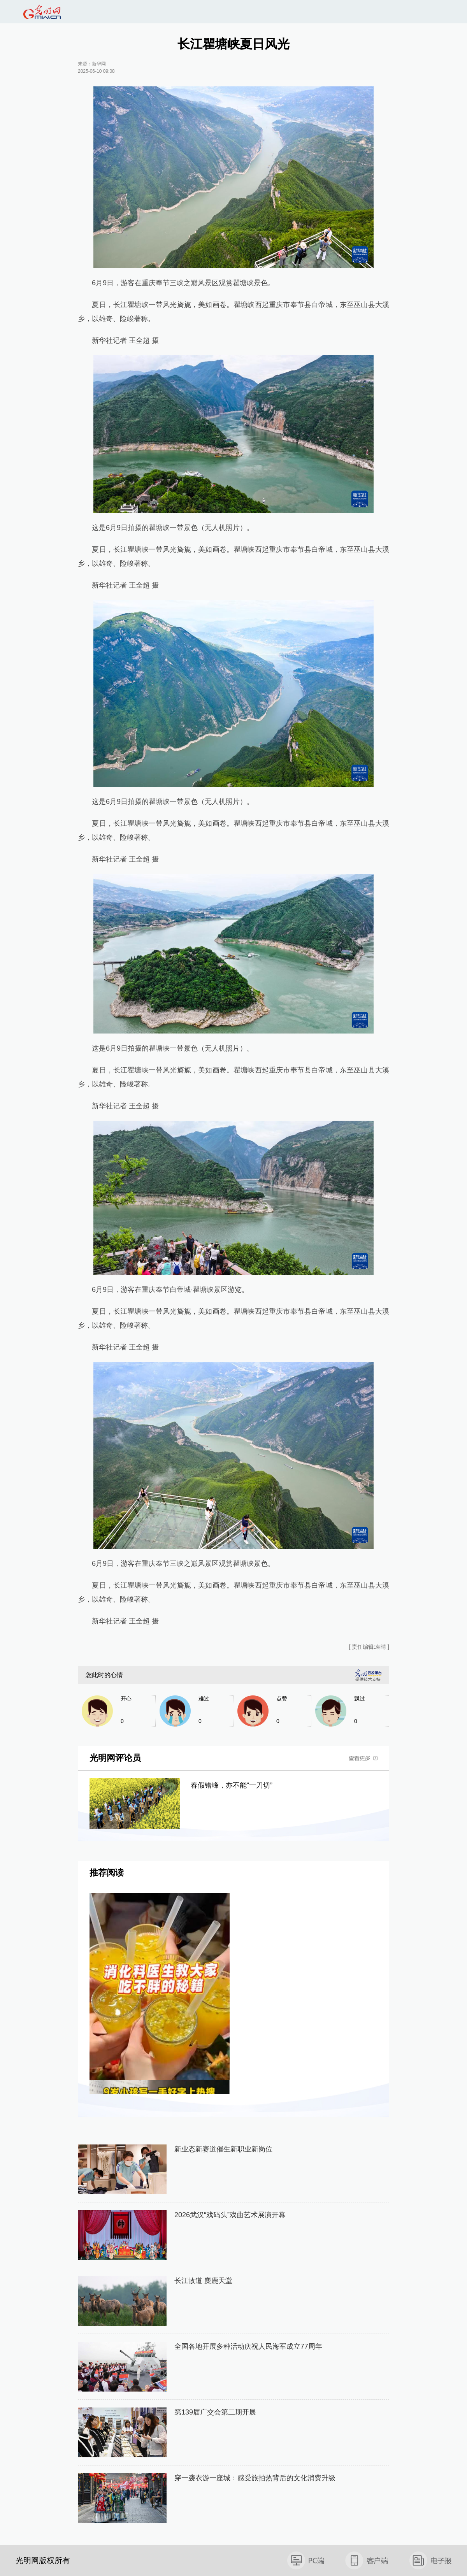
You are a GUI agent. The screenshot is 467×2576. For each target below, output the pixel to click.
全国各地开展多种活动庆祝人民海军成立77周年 (248, 2346)
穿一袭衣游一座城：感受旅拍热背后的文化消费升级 (254, 2478)
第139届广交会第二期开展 (215, 2412)
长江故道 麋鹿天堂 (203, 2281)
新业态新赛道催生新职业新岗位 (223, 2149)
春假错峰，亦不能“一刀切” (231, 1785)
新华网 (99, 64)
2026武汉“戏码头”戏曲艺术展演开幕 (230, 2215)
